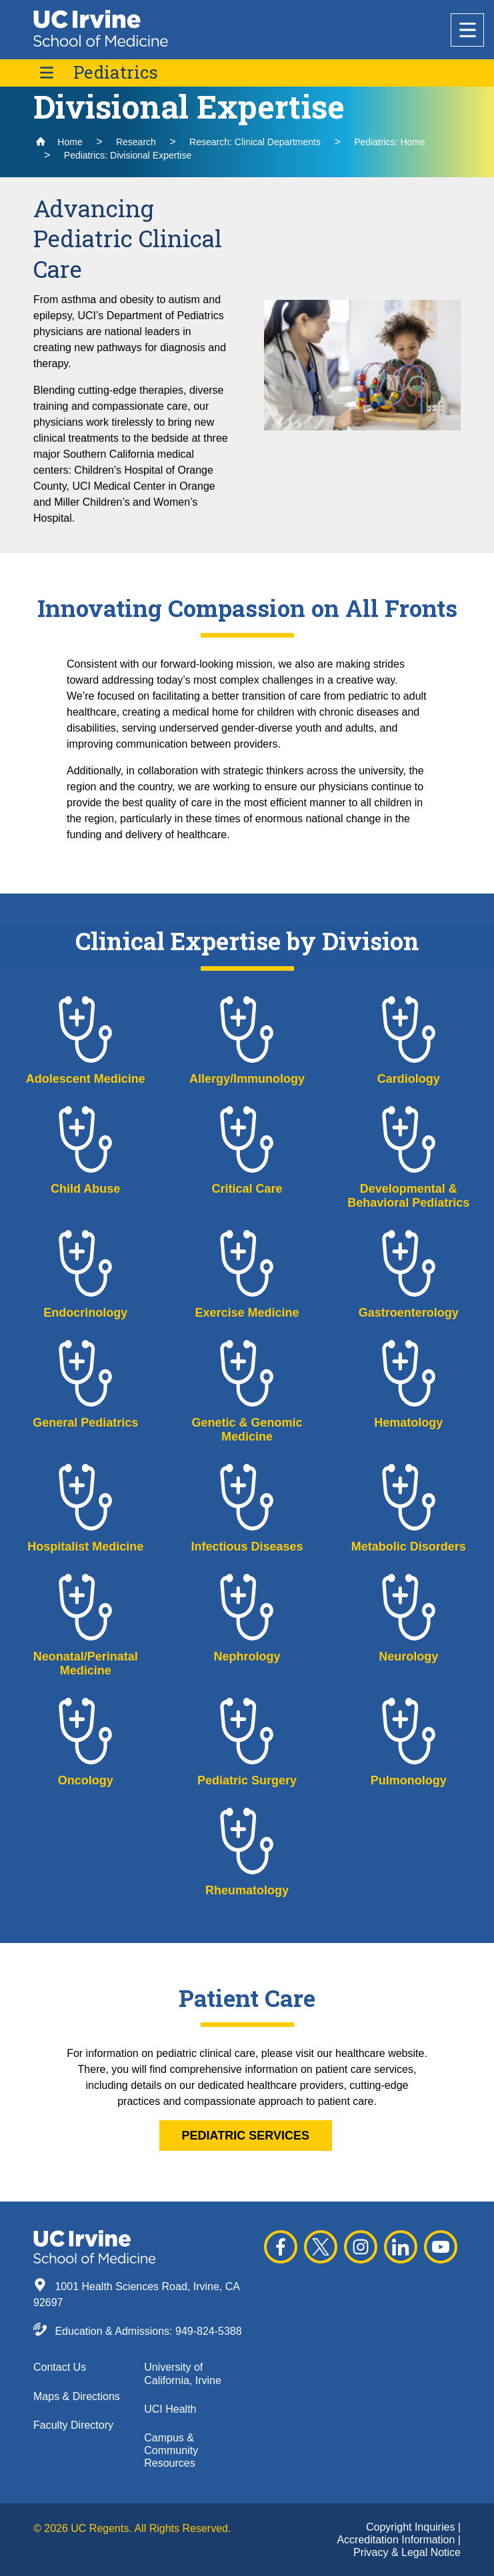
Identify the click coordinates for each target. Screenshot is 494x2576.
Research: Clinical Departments (255, 142)
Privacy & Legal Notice (407, 2552)
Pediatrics (115, 72)
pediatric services (245, 2135)
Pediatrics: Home (389, 142)
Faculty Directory (73, 2425)
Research (136, 142)
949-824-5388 (208, 2331)
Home (59, 142)
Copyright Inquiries (412, 2527)
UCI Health (170, 2409)
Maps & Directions (76, 2396)
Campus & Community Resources (171, 2450)
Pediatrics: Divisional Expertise (127, 155)
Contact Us (59, 2367)
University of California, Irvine (182, 2373)
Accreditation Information (397, 2539)
